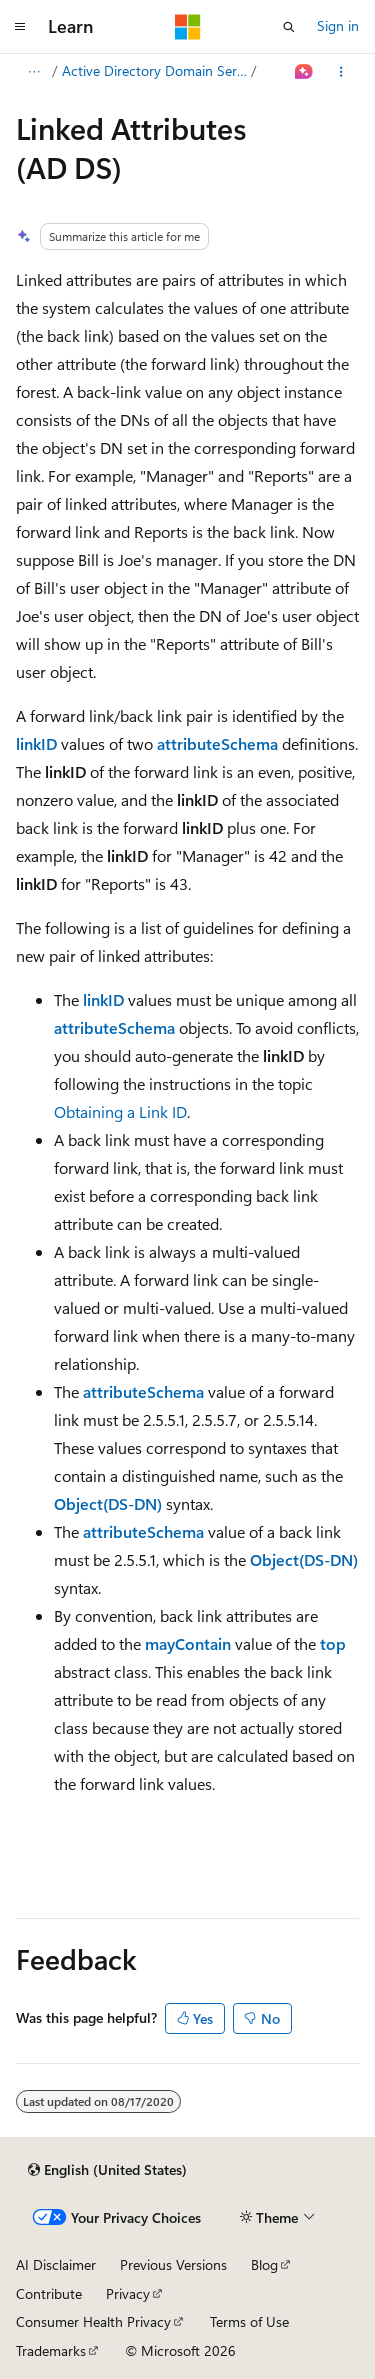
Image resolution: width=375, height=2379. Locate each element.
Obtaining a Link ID (120, 1111)
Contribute (49, 2293)
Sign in (338, 25)
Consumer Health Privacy (93, 2321)
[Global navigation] (20, 27)
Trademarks (51, 2350)
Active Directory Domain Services (155, 70)
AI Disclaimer (56, 2264)
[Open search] (289, 27)
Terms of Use (249, 2321)
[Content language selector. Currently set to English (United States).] (107, 2170)
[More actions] (341, 72)
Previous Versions (173, 2264)
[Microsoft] (188, 27)
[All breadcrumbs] (33, 72)
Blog (264, 2264)
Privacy (128, 2293)
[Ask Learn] (304, 72)
